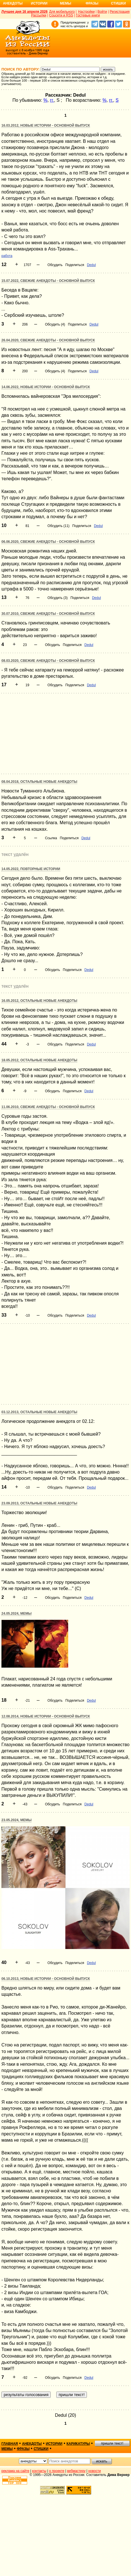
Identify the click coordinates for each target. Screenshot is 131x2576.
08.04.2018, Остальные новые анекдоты (39, 782)
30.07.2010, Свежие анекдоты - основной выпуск (48, 614)
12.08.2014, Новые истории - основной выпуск (45, 1716)
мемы (7, 2449)
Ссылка (51, 838)
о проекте (57, 2471)
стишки (41, 2449)
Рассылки (38, 15)
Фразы (91, 3)
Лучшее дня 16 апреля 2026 (24, 12)
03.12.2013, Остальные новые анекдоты (39, 1412)
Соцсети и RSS (61, 15)
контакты (39, 2471)
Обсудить (55, 265)
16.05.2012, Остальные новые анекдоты (39, 1001)
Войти (102, 12)
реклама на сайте (15, 2471)
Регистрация (120, 12)
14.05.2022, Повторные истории (30, 869)
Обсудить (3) (58, 598)
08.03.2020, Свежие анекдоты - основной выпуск (48, 661)
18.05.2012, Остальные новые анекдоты (39, 1060)
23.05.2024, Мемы (16, 1820)
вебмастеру (76, 2471)
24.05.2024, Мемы (16, 1614)
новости (94, 2471)
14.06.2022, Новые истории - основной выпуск (45, 387)
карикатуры (78, 2444)
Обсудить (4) (55, 324)
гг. (52, 100)
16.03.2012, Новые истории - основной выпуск (45, 125)
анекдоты (32, 2444)
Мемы (65, 3)
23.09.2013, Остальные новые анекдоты (39, 1503)
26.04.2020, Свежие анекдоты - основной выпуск (48, 340)
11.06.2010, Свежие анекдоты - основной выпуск (48, 1107)
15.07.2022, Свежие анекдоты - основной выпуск (48, 281)
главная (9, 2444)
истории (54, 2444)
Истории (39, 3)
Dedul (91, 265)
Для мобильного (62, 12)
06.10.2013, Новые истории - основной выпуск (45, 1979)
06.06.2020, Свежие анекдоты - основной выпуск (48, 542)
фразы (23, 2449)
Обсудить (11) (59, 526)
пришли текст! (112, 2443)
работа (6, 256)
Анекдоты (13, 3)
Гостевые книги (88, 15)
